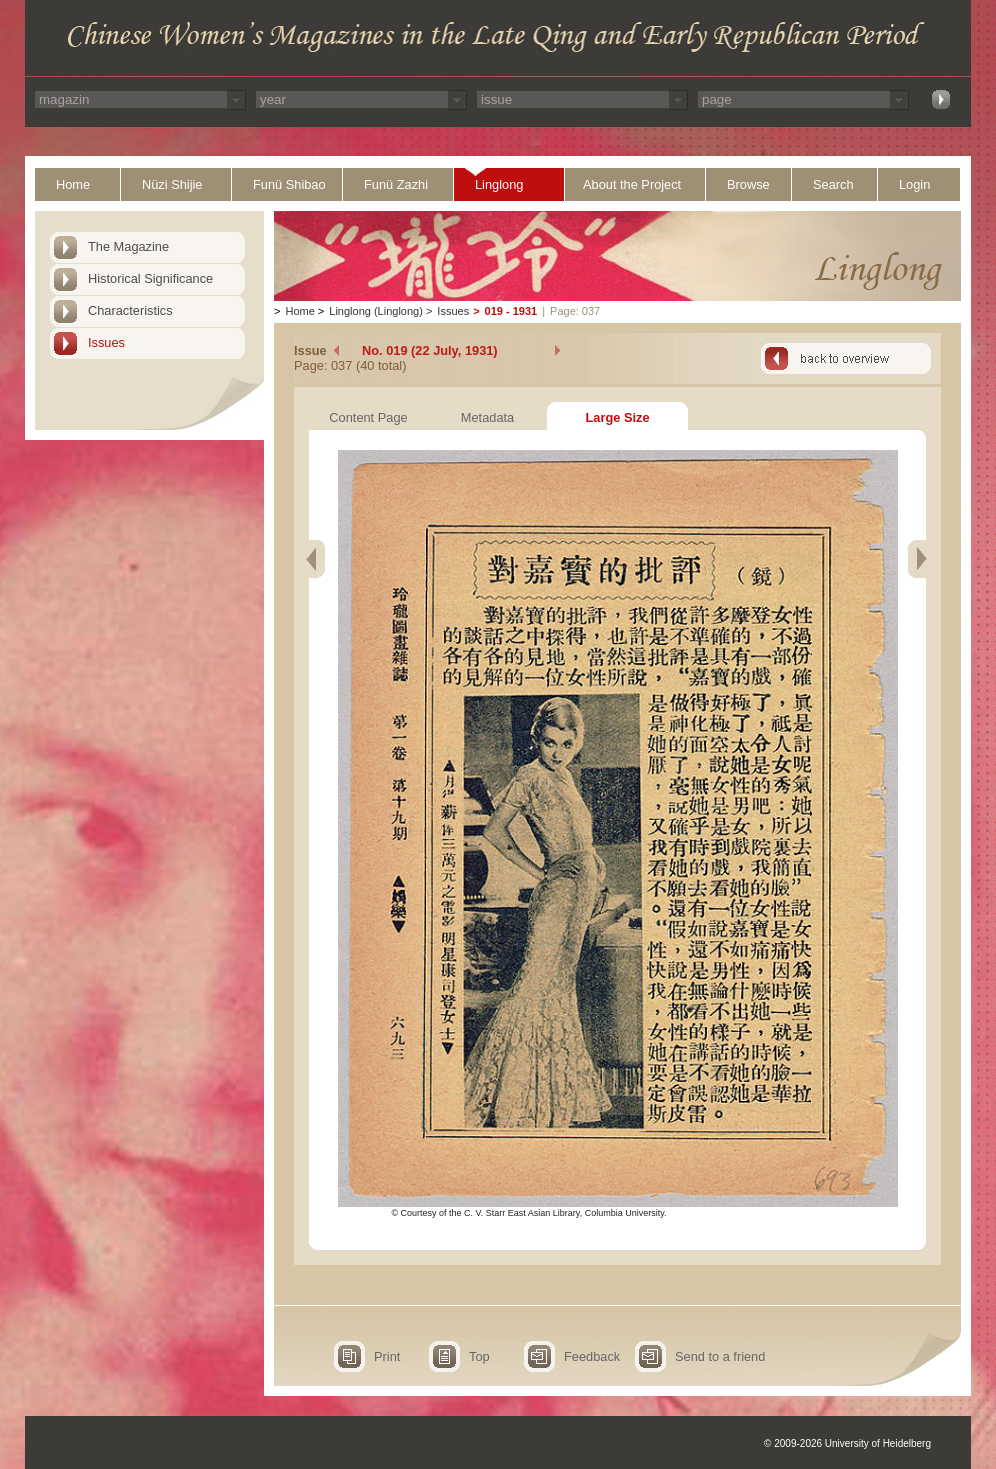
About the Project (632, 184)
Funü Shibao (289, 184)
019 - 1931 (511, 311)
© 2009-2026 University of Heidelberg (847, 1443)
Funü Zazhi (396, 184)
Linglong (499, 184)
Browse (748, 184)
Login (914, 184)
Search (833, 184)
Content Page (368, 417)
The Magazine (128, 246)
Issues (106, 342)
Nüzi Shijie (172, 184)
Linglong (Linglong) (376, 311)
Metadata (487, 417)
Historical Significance (150, 278)
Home (73, 184)
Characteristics (130, 310)
